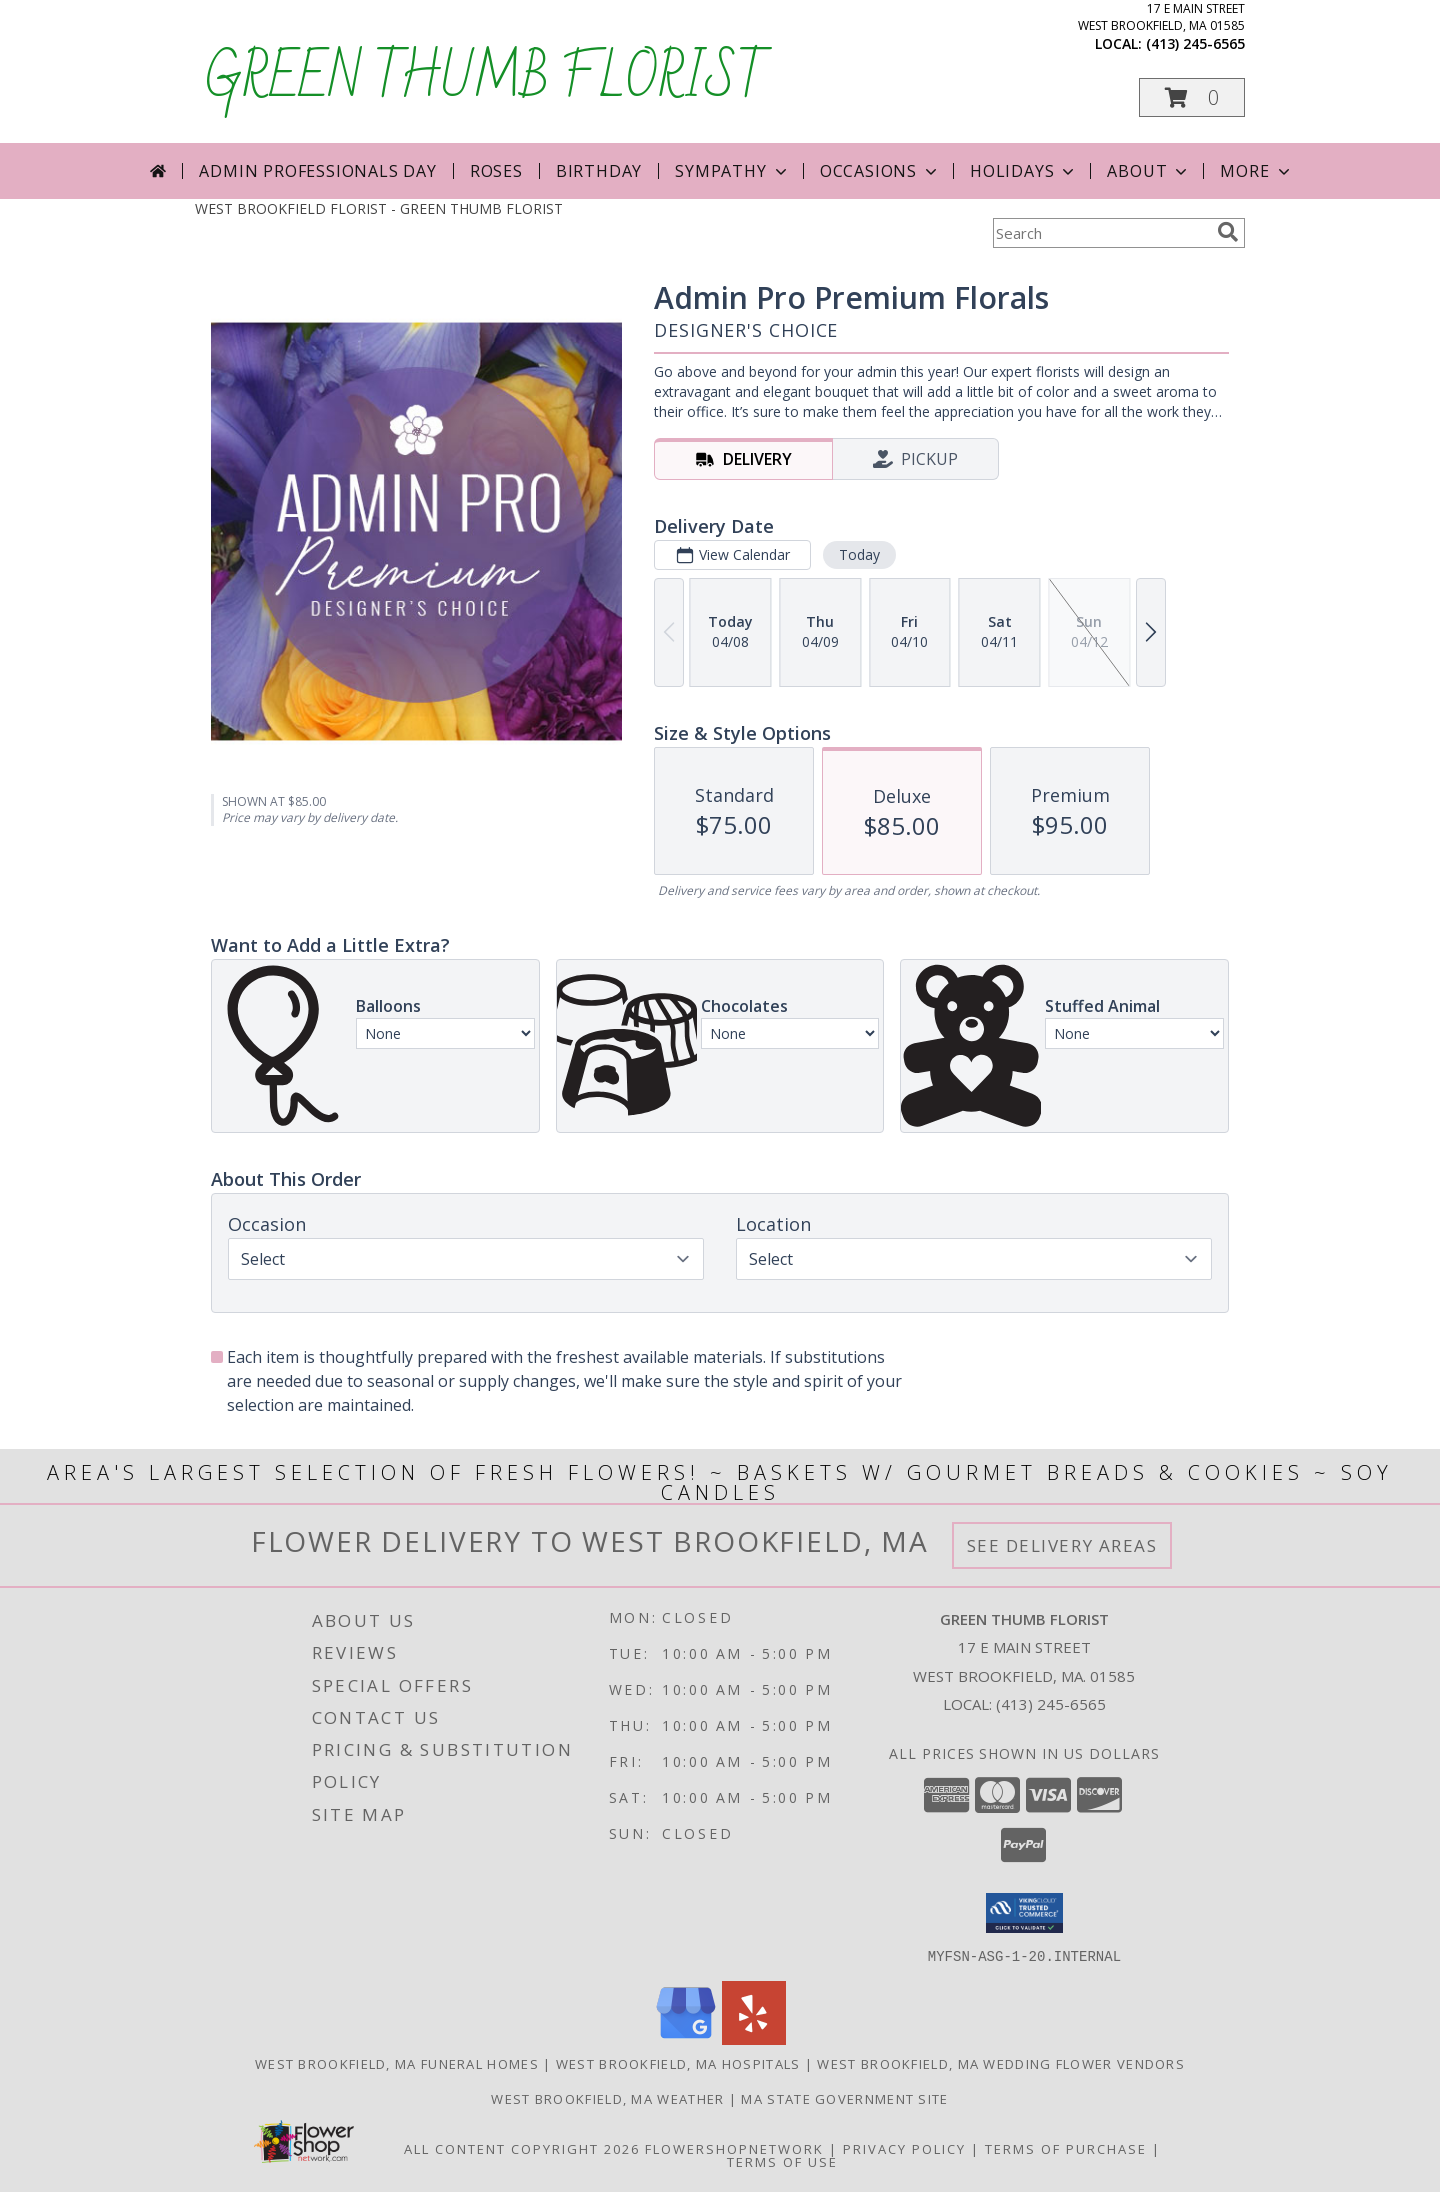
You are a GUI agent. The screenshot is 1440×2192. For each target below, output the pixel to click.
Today (859, 554)
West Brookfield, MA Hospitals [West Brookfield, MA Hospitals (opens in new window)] (678, 2063)
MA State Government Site (844, 2098)
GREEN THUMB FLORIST (487, 79)
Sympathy (732, 171)
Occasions (880, 171)
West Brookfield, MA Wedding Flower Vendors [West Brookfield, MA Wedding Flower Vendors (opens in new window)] (1001, 2063)
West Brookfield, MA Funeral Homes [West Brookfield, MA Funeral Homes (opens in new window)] (397, 2063)
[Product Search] (1101, 233)
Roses (496, 171)
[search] (1228, 232)
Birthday (599, 171)
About (1149, 171)
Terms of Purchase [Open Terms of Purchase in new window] (1066, 2148)
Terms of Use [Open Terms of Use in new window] (782, 2161)
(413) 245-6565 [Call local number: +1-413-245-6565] (1195, 43)
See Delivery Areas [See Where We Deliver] (1062, 1545)
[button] (1192, 97)
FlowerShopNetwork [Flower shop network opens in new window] (734, 2148)
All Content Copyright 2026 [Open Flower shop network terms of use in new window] (522, 2148)
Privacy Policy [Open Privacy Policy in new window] (904, 2148)
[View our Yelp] (754, 2038)
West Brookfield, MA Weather (607, 2098)
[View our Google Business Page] (686, 2038)
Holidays (1024, 171)
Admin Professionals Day (317, 171)
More (1256, 171)
